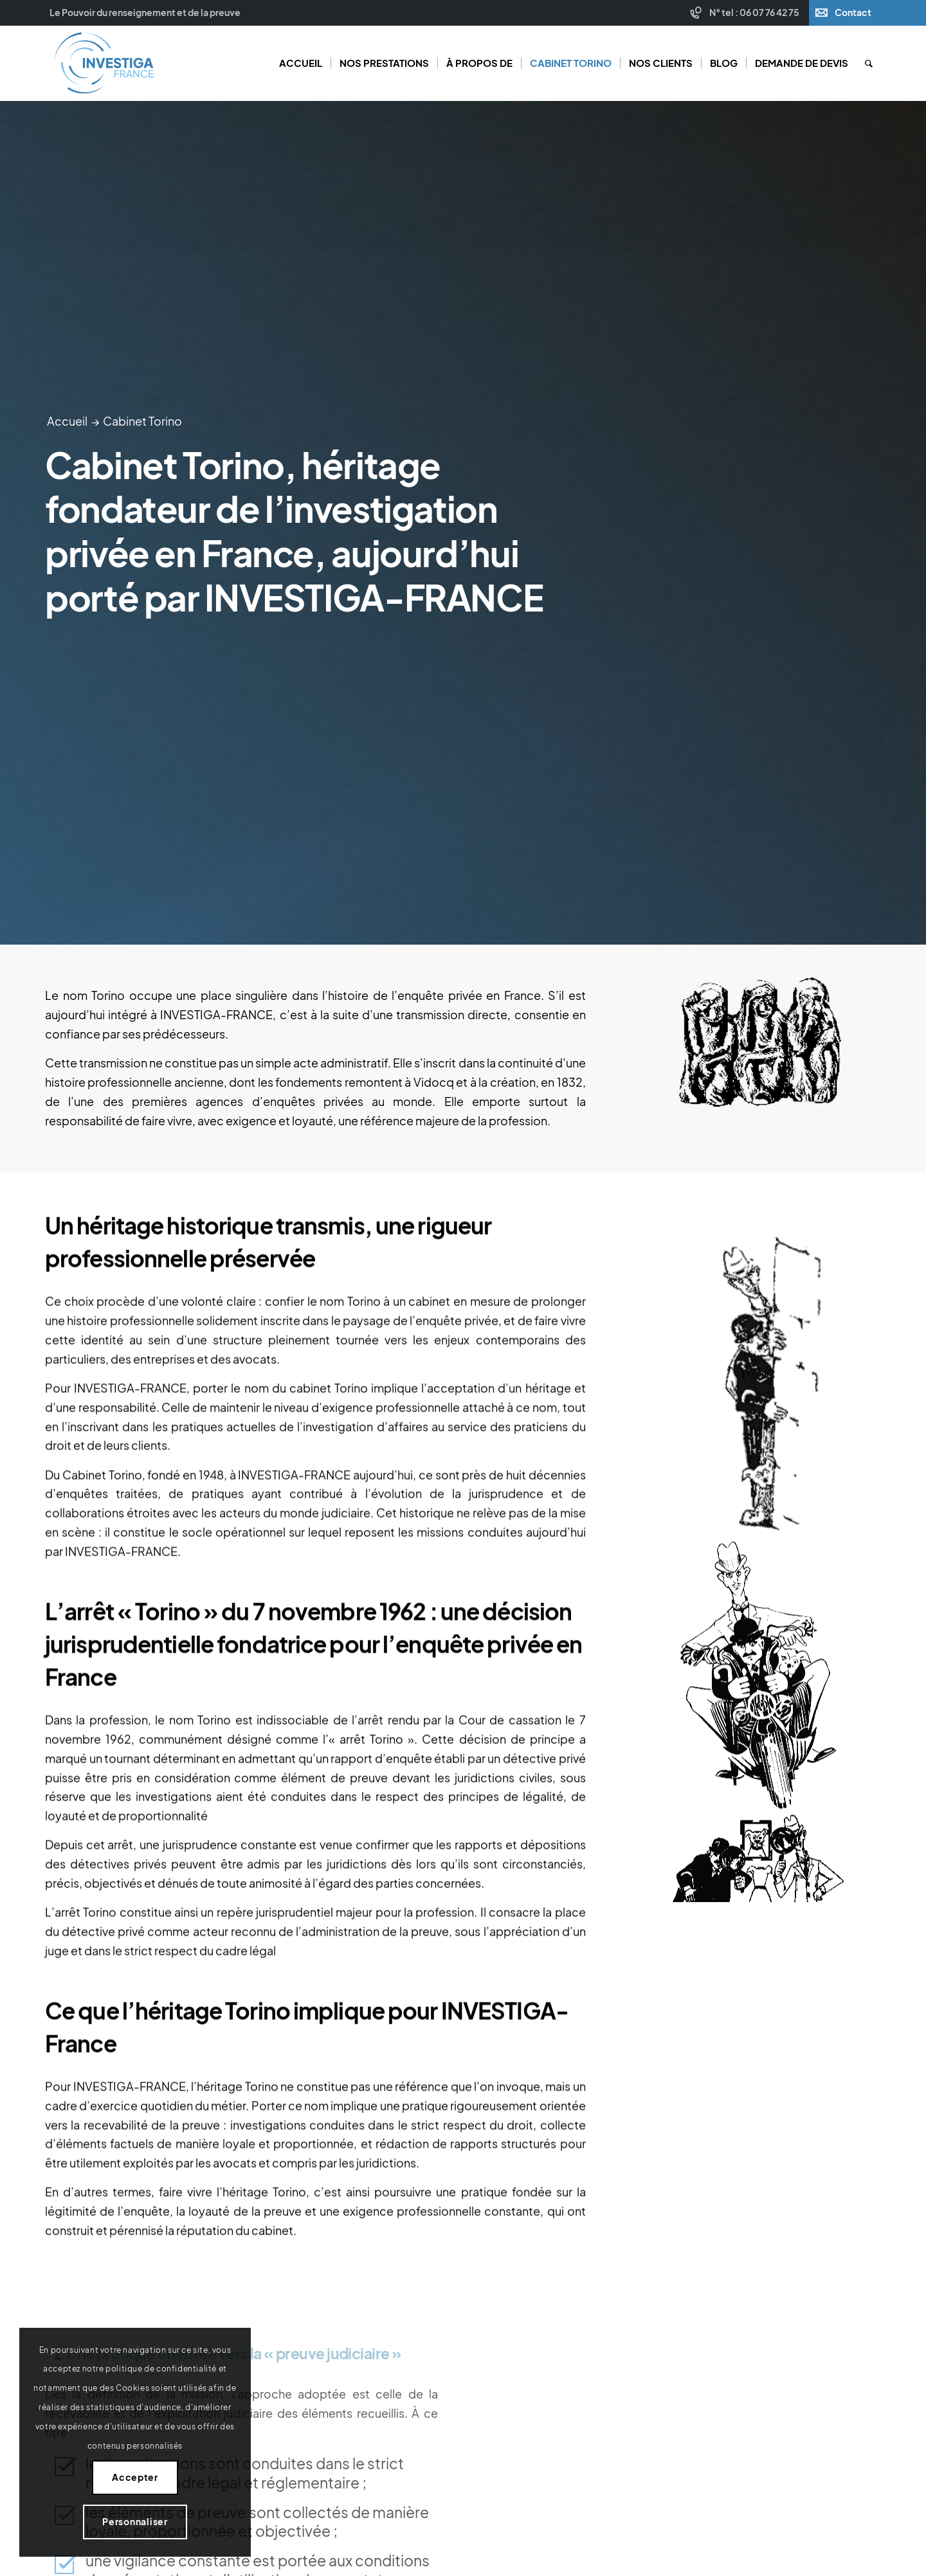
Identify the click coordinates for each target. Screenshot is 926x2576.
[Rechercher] (869, 63)
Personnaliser (134, 2521)
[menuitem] (746, 13)
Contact (853, 12)
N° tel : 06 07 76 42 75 (754, 12)
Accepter (135, 2477)
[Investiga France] (103, 63)
